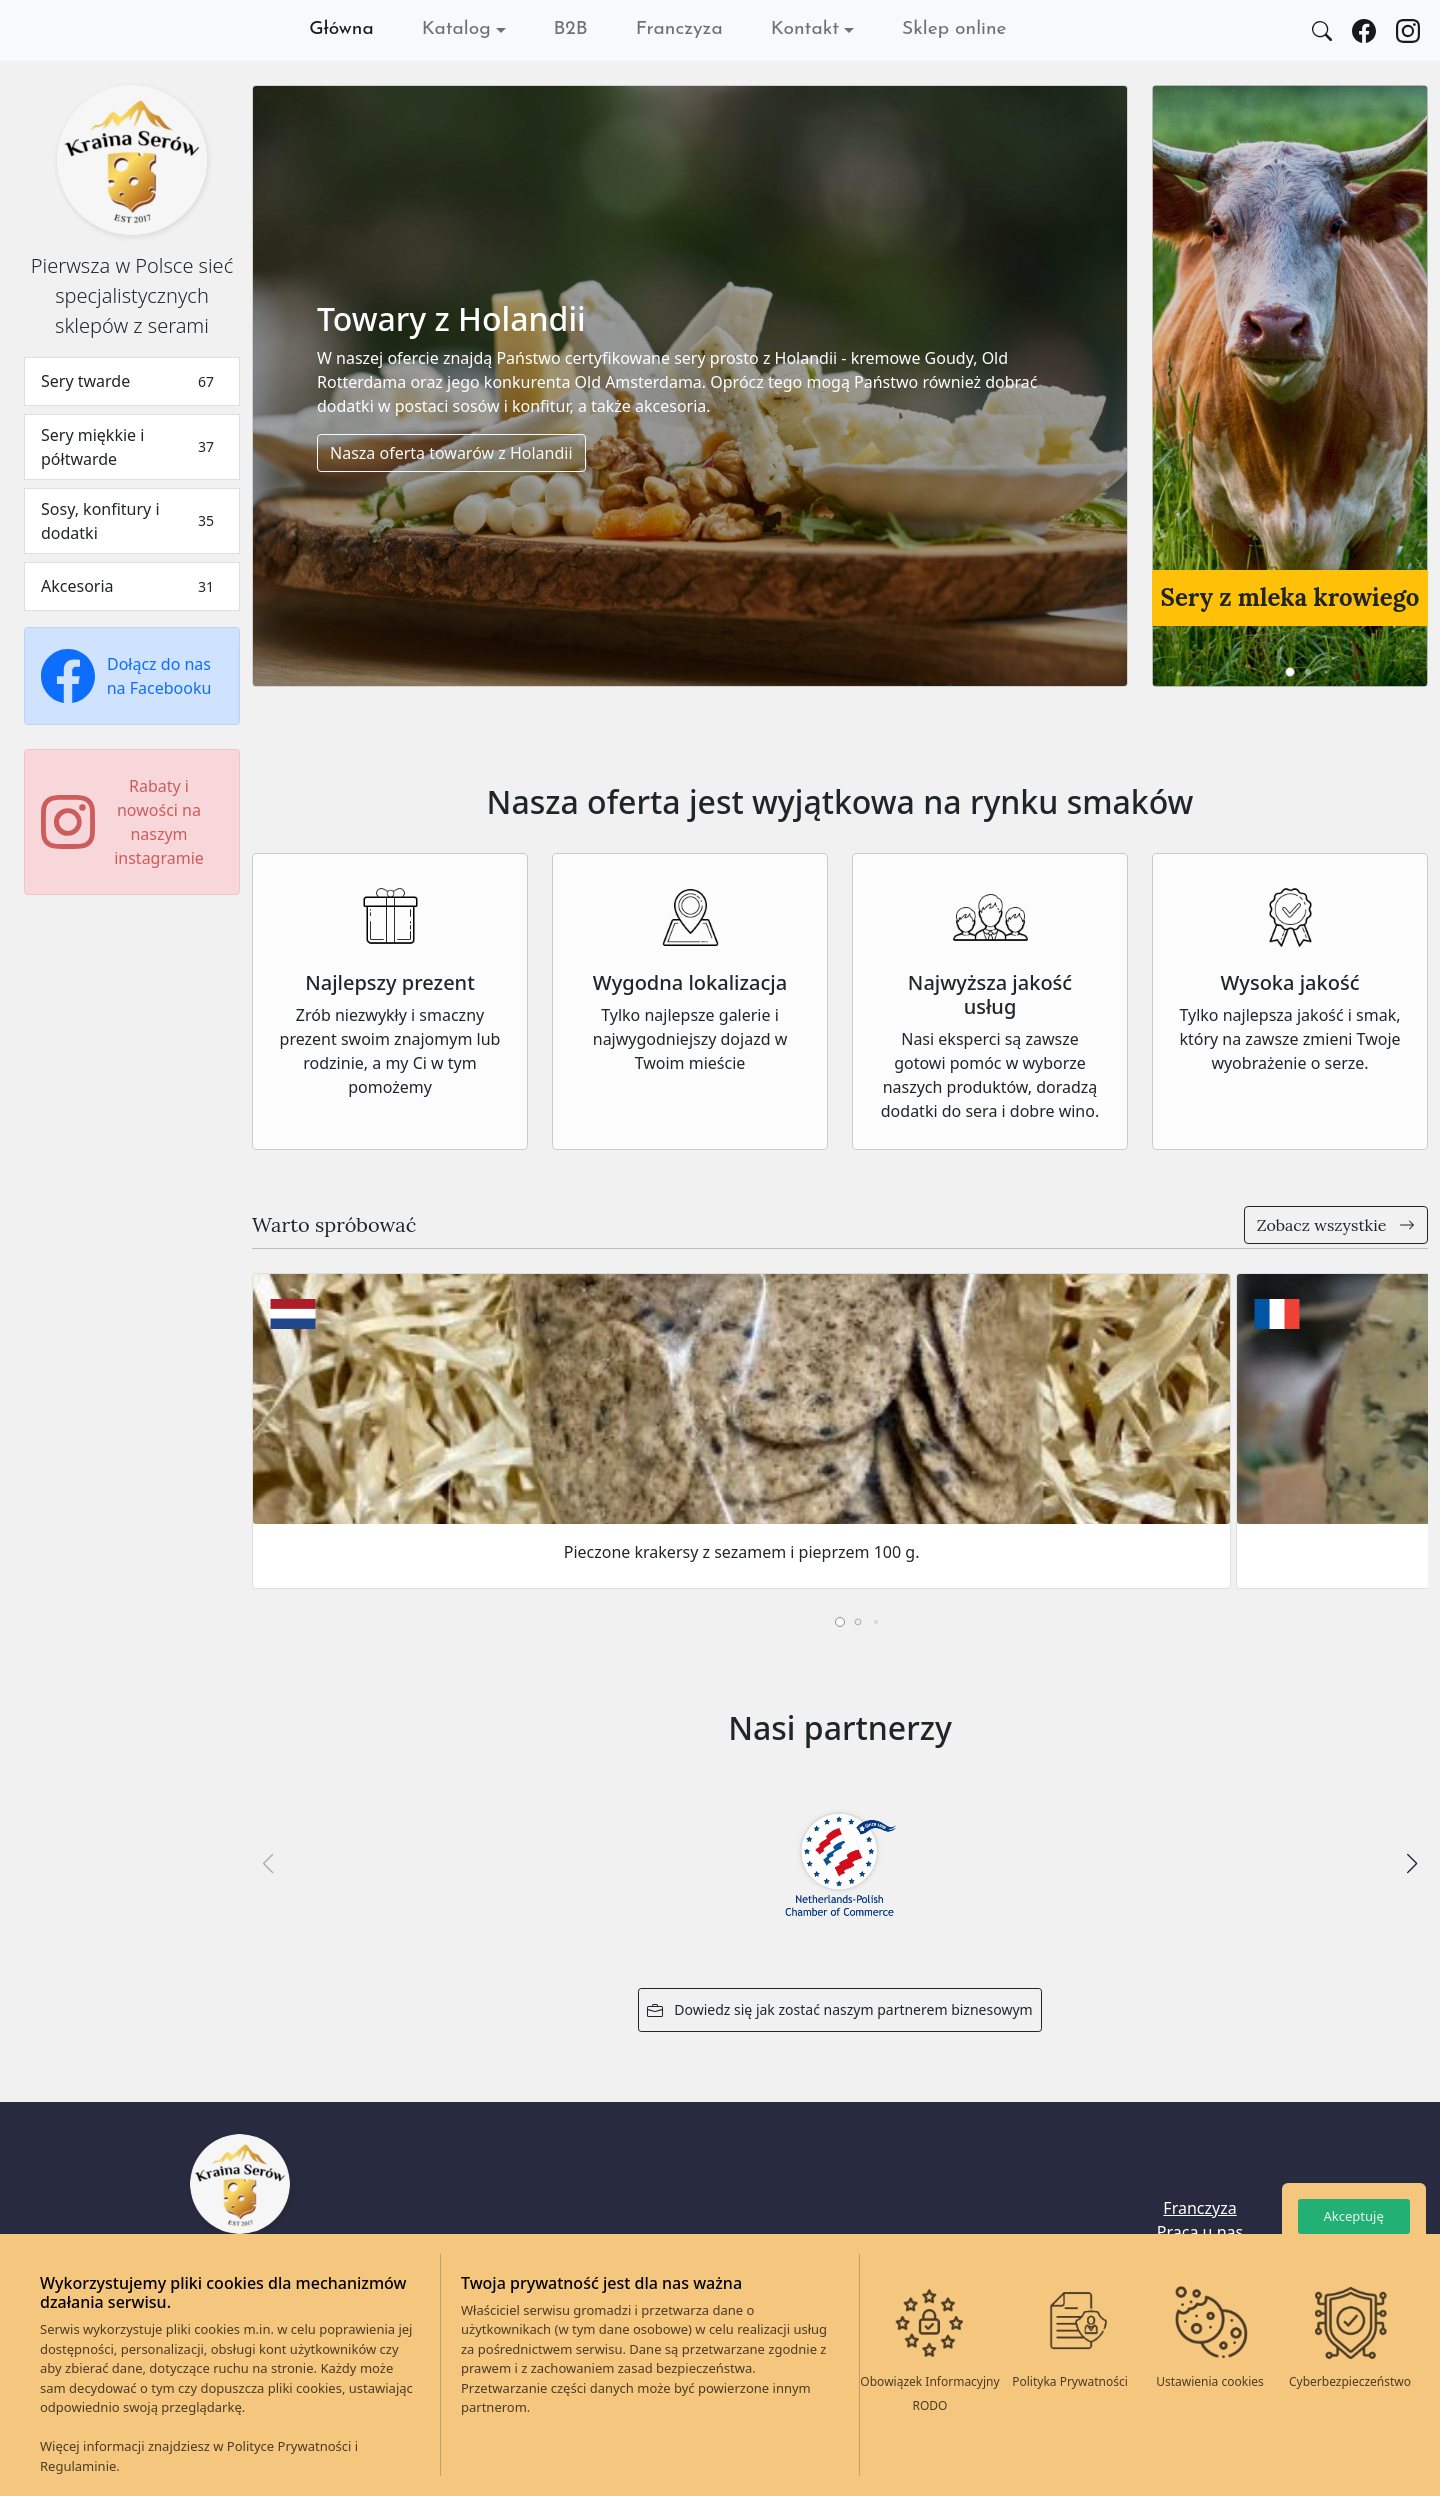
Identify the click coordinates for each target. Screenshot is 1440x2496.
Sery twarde (132, 381)
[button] (1290, 672)
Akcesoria (132, 586)
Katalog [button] (456, 29)
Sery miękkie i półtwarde (132, 447)
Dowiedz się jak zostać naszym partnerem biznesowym (839, 2009)
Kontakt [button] (805, 29)
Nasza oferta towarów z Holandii (451, 453)
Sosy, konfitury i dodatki (132, 521)
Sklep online (954, 29)
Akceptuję (1353, 2216)
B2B (571, 29)
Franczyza (679, 29)
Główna (341, 29)
